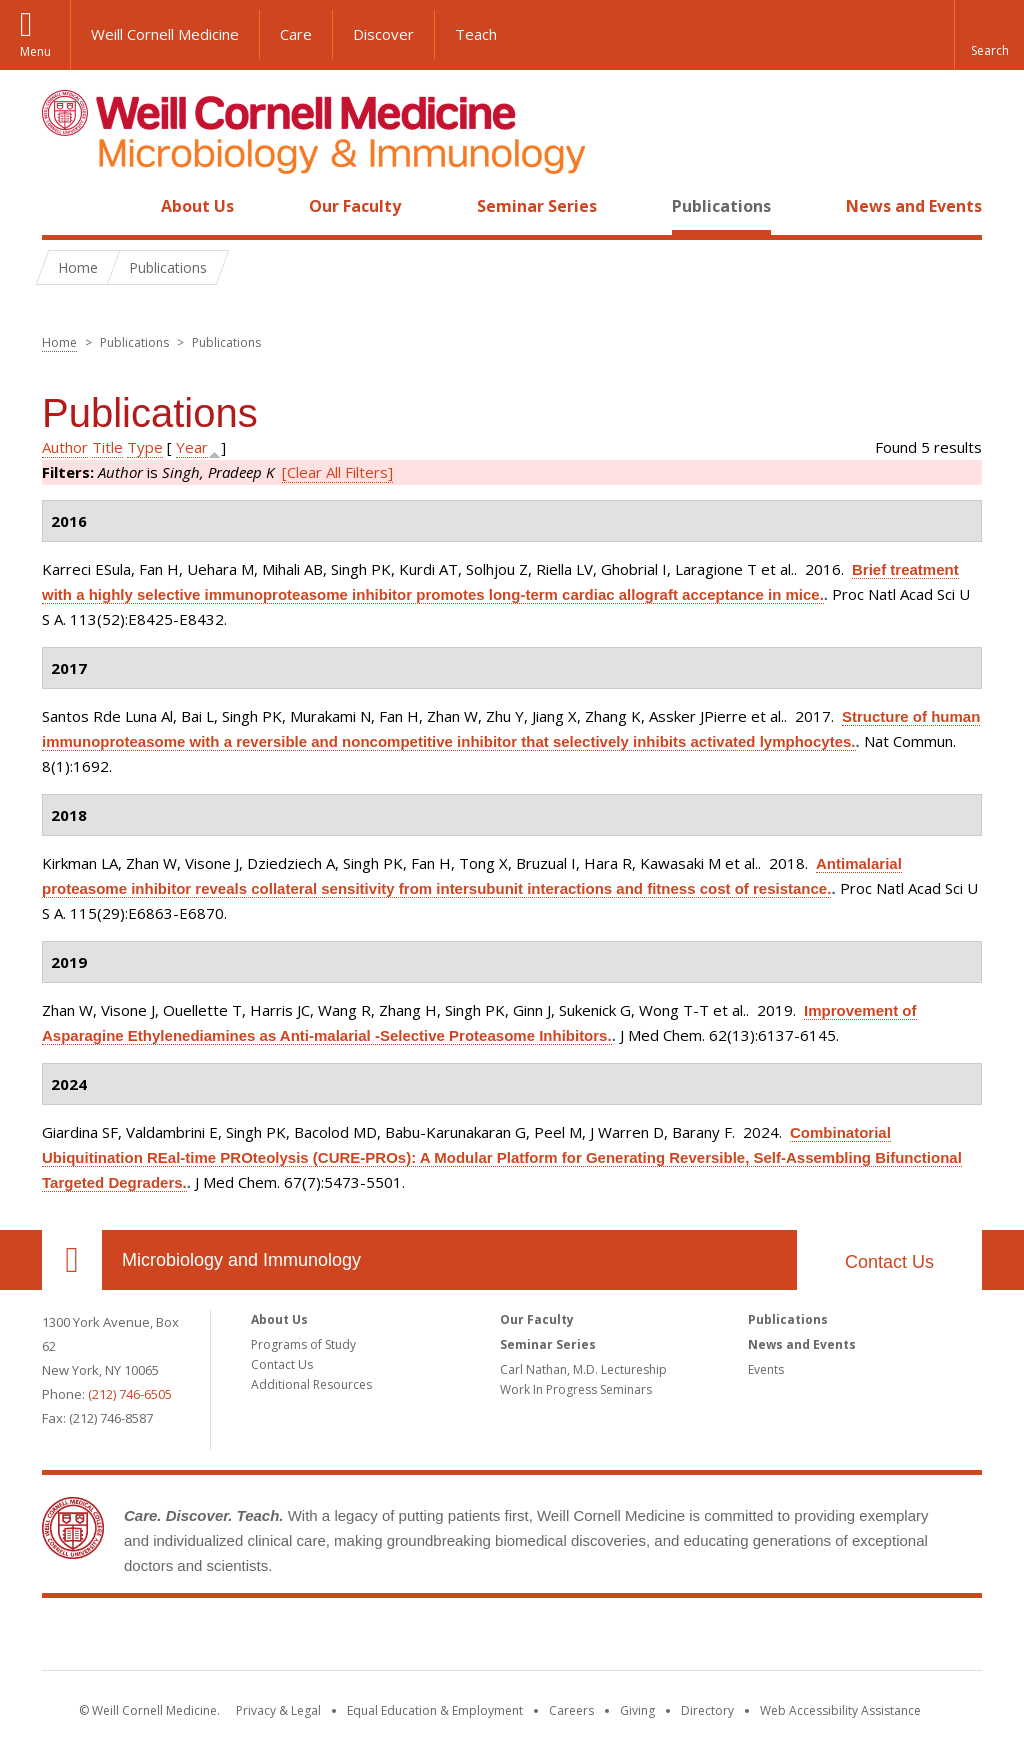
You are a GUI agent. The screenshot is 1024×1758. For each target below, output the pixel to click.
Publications (721, 206)
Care (296, 34)
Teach (476, 34)
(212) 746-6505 (130, 1394)
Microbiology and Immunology (241, 1260)
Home (64, 206)
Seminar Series (537, 206)
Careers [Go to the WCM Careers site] (571, 1710)
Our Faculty (355, 206)
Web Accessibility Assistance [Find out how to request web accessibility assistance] (840, 1710)
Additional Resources (311, 1384)
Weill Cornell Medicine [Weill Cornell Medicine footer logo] (512, 1638)
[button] (989, 35)
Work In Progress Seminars (576, 1389)
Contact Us (889, 1262)
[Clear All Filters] (337, 472)
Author (65, 447)
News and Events (914, 206)
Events (766, 1369)
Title (107, 447)
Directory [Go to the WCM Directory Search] (707, 1710)
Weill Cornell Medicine (165, 34)
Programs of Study (303, 1344)
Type (145, 447)
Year (192, 447)
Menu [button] (35, 51)
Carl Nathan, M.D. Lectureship (583, 1369)
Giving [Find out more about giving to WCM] (637, 1710)
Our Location (72, 1260)
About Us (197, 206)
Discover (383, 34)
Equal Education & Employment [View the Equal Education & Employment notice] (435, 1710)
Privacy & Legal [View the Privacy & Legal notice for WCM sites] (278, 1710)
